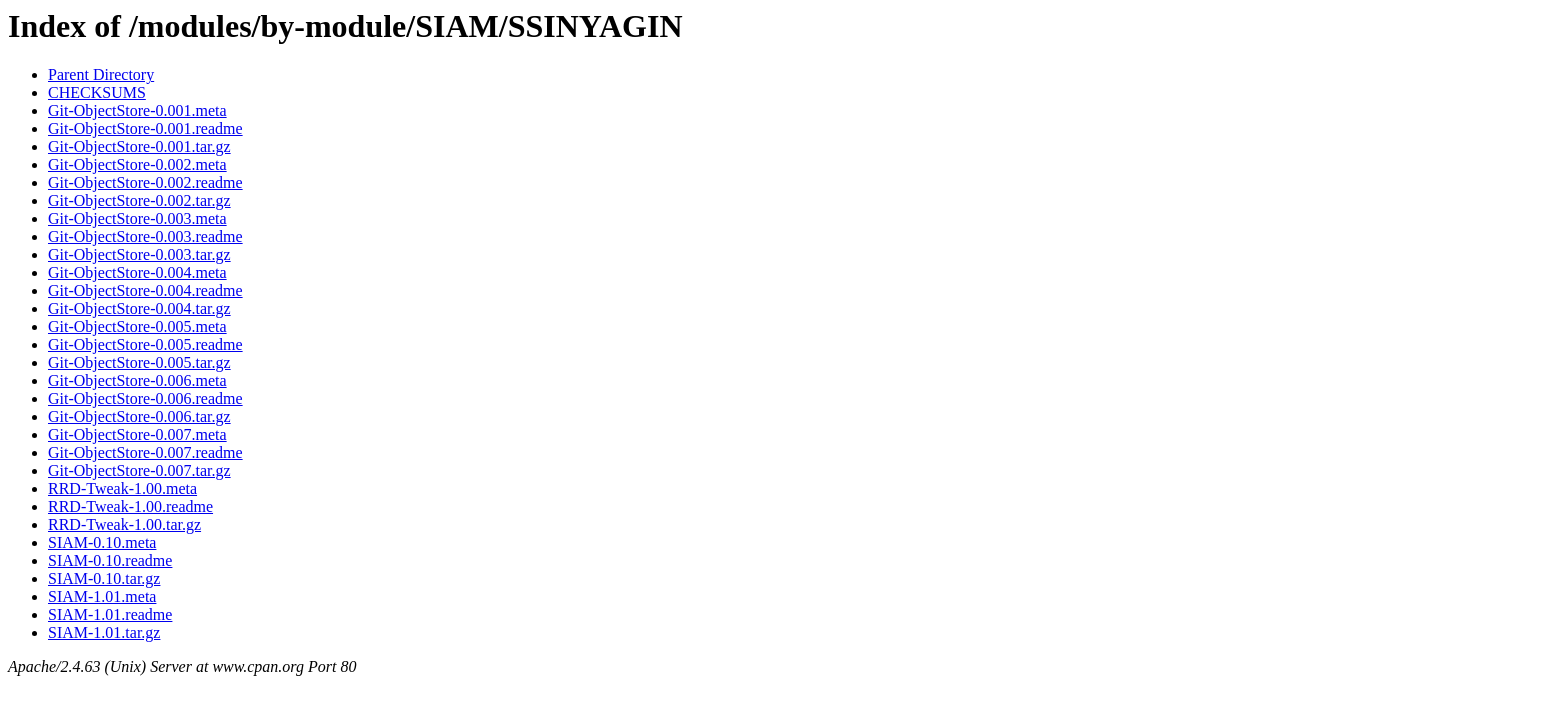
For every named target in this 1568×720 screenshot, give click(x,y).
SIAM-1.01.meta (102, 596)
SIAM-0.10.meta (102, 542)
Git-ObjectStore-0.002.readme (145, 182)
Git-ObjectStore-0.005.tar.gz (139, 362)
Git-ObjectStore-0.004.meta (137, 272)
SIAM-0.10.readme (110, 560)
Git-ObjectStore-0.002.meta (137, 164)
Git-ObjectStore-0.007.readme (145, 452)
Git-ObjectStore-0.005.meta (137, 326)
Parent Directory (101, 74)
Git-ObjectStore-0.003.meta (137, 218)
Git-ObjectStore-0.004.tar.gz (139, 308)
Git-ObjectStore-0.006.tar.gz (139, 416)
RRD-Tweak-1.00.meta (122, 488)
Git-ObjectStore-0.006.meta (137, 380)
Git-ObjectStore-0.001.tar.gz (139, 146)
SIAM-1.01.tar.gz (104, 632)
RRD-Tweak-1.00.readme (130, 506)
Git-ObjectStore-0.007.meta (137, 434)
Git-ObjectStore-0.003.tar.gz (139, 254)
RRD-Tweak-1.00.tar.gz (124, 524)
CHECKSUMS (97, 92)
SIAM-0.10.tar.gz (104, 578)
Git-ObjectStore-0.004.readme (145, 290)
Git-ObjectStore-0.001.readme (145, 128)
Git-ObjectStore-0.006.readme (145, 398)
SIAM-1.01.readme (110, 614)
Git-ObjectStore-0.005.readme (145, 344)
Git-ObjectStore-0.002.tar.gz (139, 200)
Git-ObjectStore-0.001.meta (137, 110)
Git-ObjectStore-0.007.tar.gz (139, 470)
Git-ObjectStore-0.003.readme (145, 236)
